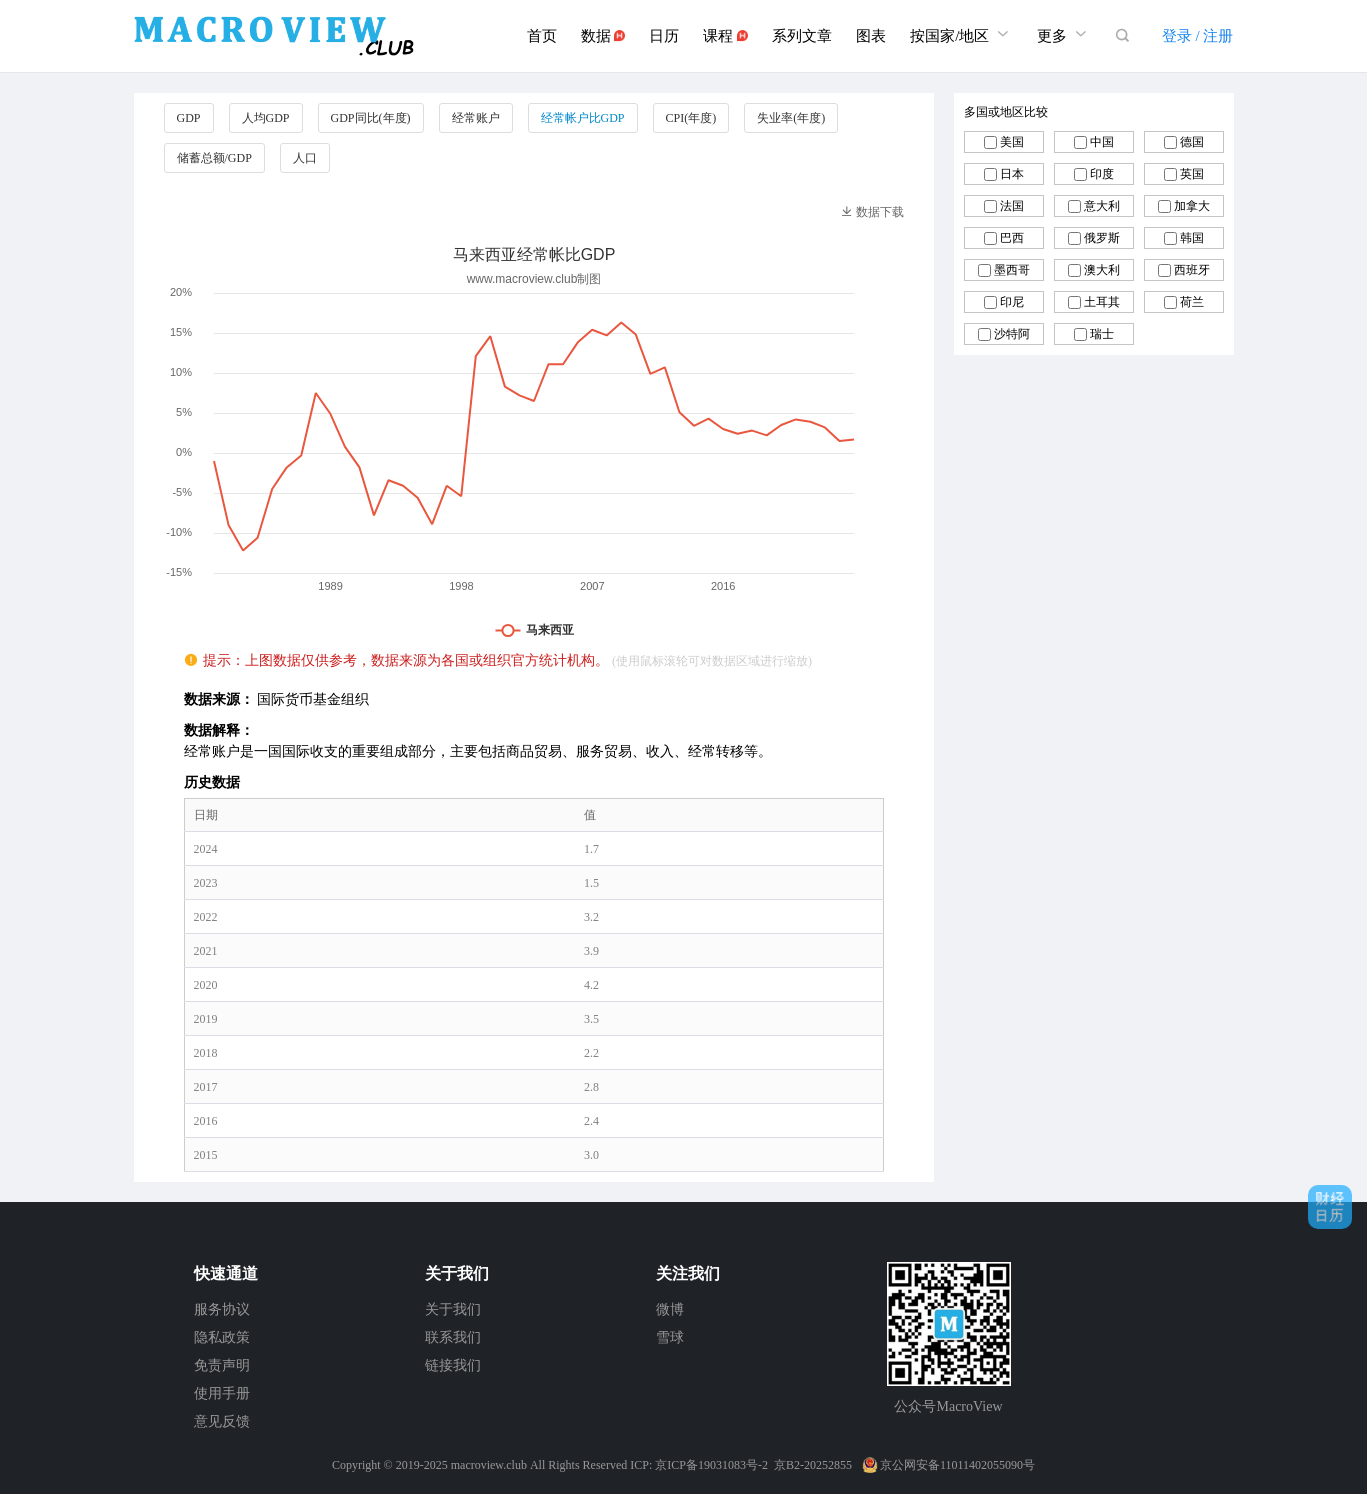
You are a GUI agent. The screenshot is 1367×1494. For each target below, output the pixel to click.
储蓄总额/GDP (214, 158)
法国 (1012, 206)
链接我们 (453, 1365)
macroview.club (489, 1465)
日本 (1012, 174)
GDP (189, 118)
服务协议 (222, 1309)
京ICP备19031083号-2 (711, 1465)
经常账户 (476, 118)
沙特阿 (1012, 334)
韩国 (1192, 238)
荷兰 (1192, 302)
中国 (1102, 142)
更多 (1064, 33)
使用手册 (222, 1393)
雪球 (670, 1337)
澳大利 (1102, 270)
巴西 (1012, 238)
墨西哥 (1012, 270)
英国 (1192, 174)
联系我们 (453, 1337)
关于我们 (453, 1309)
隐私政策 (222, 1337)
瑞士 (1102, 334)
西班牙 (1192, 270)
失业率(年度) (791, 118)
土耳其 (1102, 302)
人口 (305, 158)
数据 (603, 36)
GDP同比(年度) (371, 118)
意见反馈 (222, 1421)
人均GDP (266, 118)
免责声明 (222, 1365)
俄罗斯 (1102, 238)
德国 (1192, 142)
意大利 (1102, 206)
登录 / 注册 (1198, 36)
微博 (670, 1309)
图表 (871, 36)
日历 (664, 36)
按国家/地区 (961, 33)
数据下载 (872, 212)
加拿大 (1192, 206)
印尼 (1012, 302)
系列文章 (802, 36)
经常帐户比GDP (583, 118)
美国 (1012, 142)
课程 (725, 36)
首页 (542, 36)
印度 (1102, 174)
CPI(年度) (691, 118)
